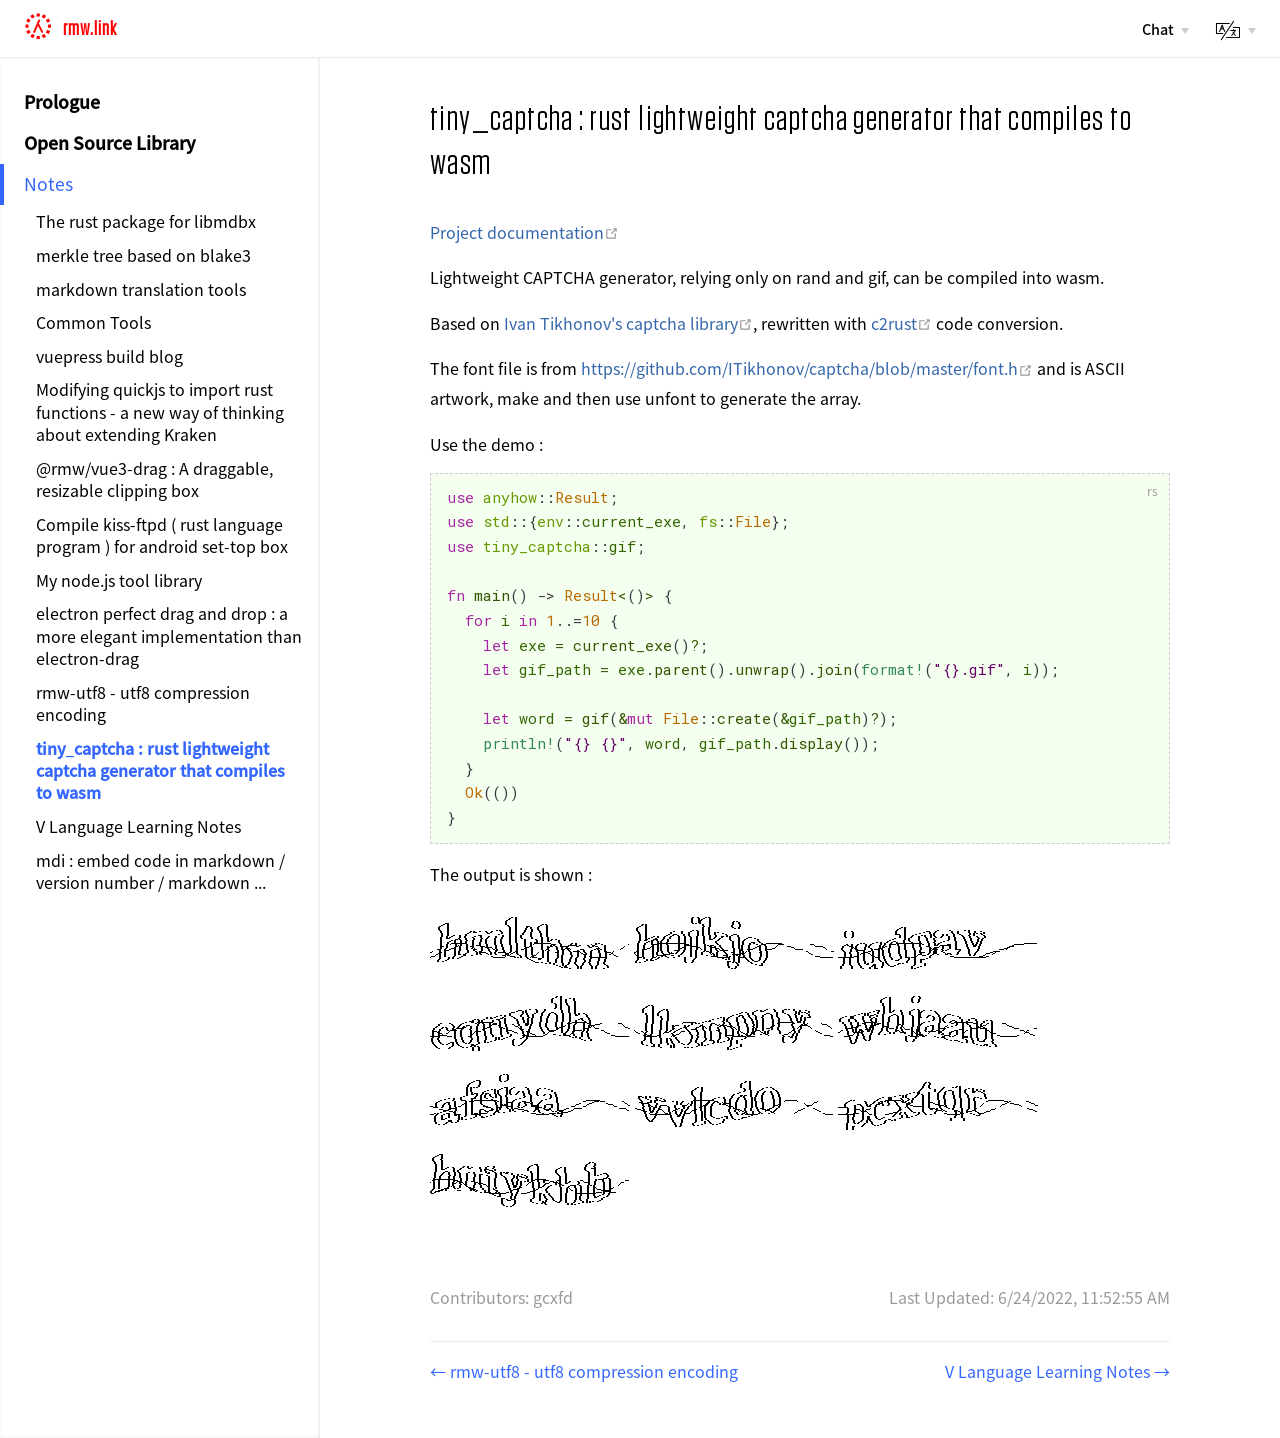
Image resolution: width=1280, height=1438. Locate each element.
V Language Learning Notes (138, 826)
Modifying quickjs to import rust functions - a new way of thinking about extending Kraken (160, 411)
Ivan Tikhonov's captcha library (628, 323)
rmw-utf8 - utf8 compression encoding (143, 703)
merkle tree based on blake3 (143, 255)
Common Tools (93, 322)
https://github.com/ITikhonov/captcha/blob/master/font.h (807, 368)
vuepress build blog (109, 356)
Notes (48, 183)
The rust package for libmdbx (146, 221)
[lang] (1234, 30)
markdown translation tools (141, 289)
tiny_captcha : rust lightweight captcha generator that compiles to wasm (160, 770)
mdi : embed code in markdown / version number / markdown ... (160, 871)
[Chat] (1165, 29)
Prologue (62, 101)
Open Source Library (110, 142)
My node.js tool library (119, 580)
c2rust (901, 323)
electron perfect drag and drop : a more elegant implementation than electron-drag (169, 635)
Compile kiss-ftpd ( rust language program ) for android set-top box (162, 535)
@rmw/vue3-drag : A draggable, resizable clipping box (154, 479)
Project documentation (524, 232)
